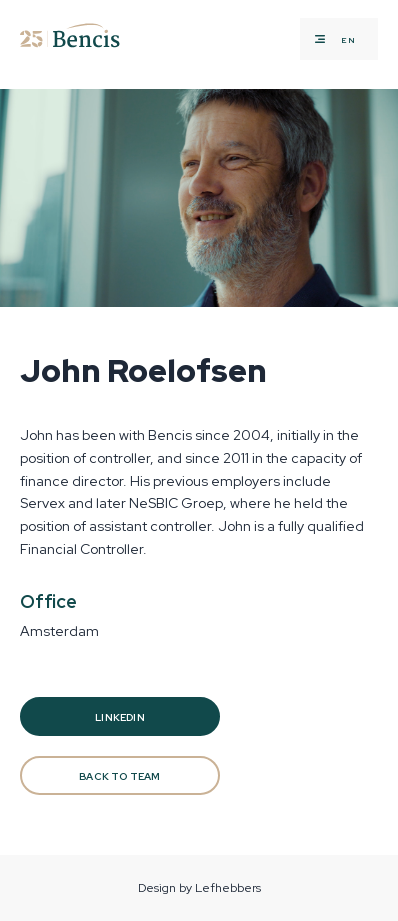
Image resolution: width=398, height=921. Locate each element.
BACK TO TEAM (119, 776)
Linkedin (120, 717)
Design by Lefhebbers (199, 888)
